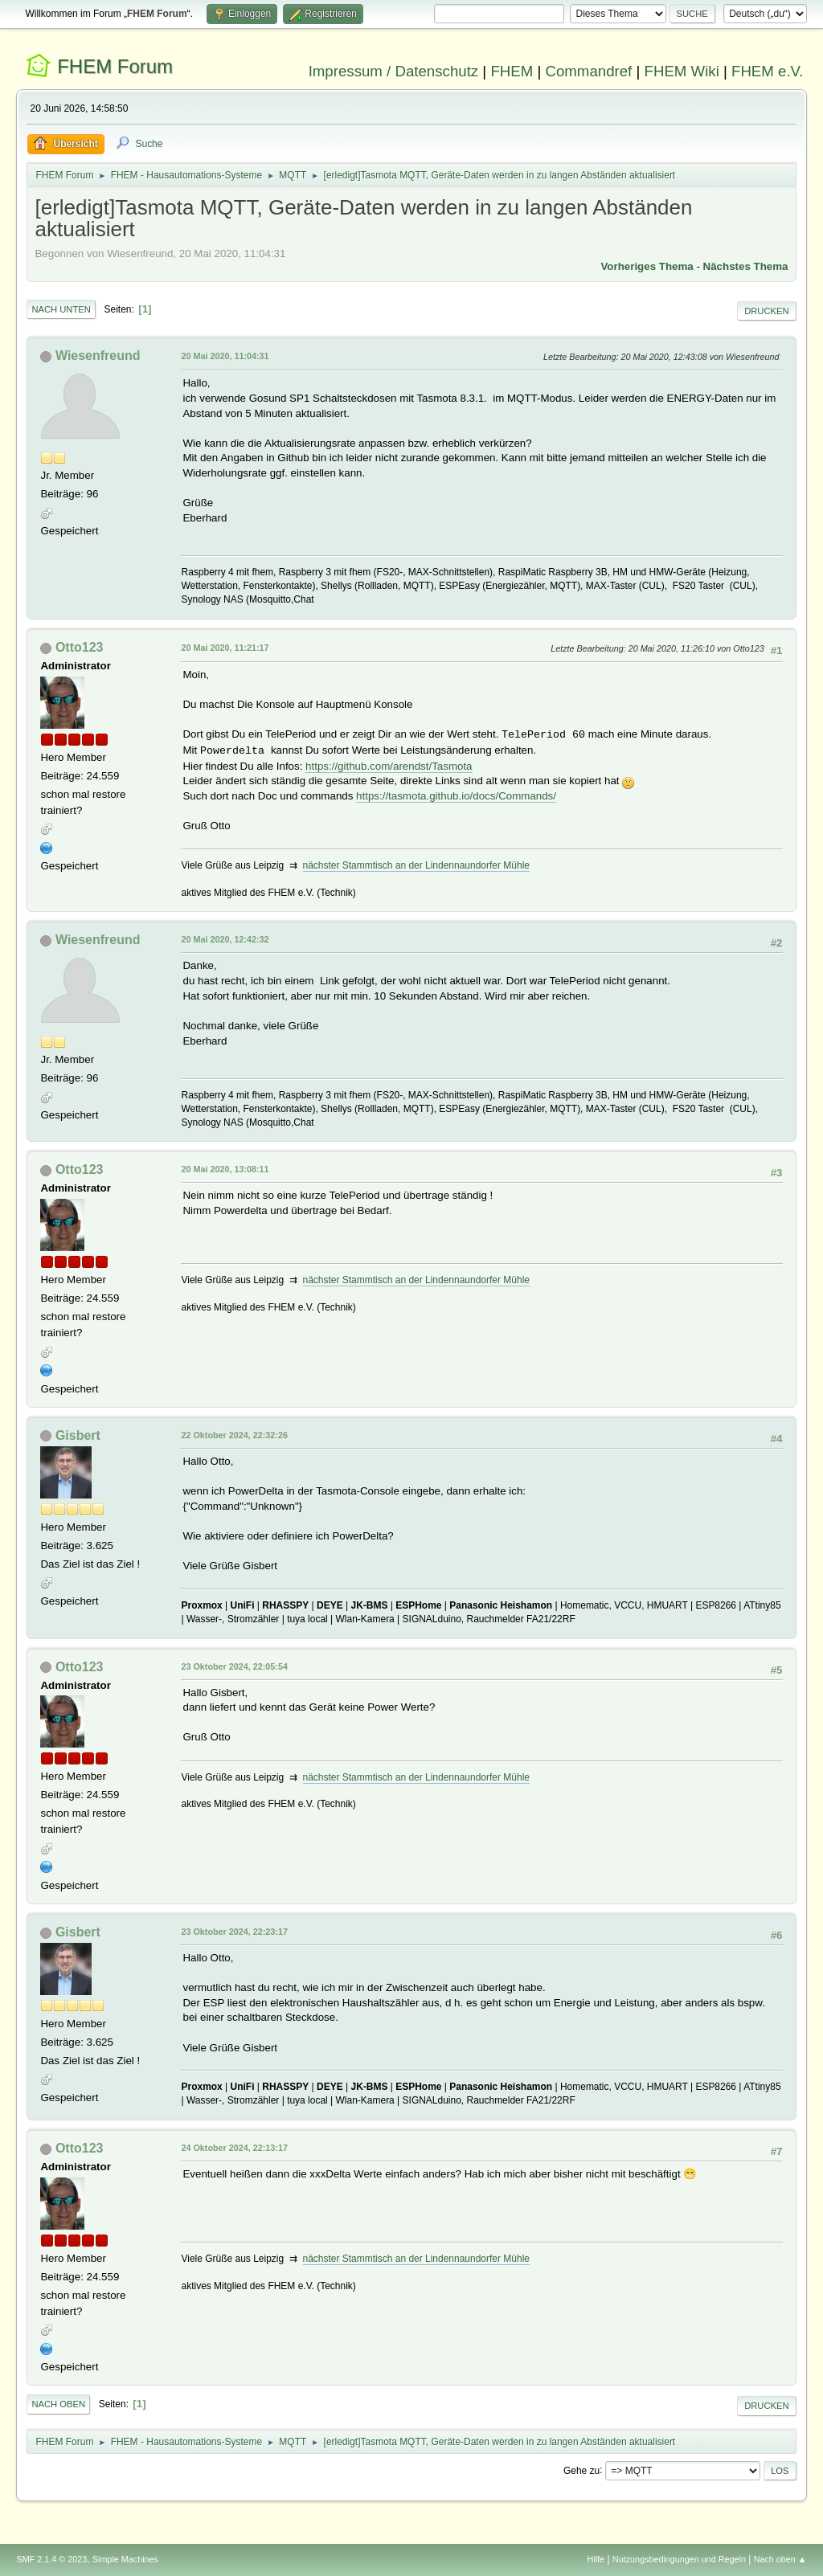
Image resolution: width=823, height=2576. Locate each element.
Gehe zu (581, 2470)
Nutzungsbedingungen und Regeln (679, 2559)
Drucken (766, 311)
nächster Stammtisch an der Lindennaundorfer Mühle (416, 865)
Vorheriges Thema (646, 266)
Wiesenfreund (98, 355)
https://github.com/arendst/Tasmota (388, 766)
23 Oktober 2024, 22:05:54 (234, 1666)
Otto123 (79, 647)
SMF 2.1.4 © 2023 (51, 2559)
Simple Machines (125, 2559)
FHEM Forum (115, 66)
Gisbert (77, 1435)
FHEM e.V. (767, 71)
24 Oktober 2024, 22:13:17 (234, 2148)
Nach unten (60, 309)
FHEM (511, 71)
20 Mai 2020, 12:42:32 (224, 939)
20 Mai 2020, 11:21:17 (224, 647)
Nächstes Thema (745, 266)
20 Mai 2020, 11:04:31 (224, 356)
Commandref (588, 71)
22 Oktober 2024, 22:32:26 (234, 1435)
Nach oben (58, 2404)
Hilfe (596, 2559)
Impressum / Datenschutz (394, 71)
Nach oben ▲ (780, 2559)
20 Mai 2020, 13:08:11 (224, 1169)
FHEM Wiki (682, 71)
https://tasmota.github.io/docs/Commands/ (456, 796)
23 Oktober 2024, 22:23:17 (234, 1931)
